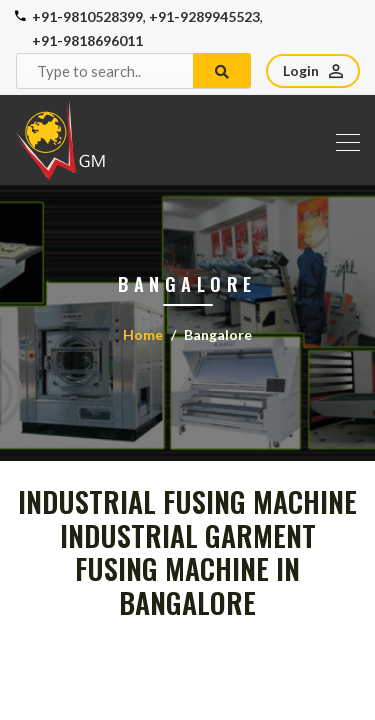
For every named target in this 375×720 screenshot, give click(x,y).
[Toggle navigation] (342, 139)
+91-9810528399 (87, 16)
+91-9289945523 (204, 16)
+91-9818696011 (87, 40)
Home (143, 334)
